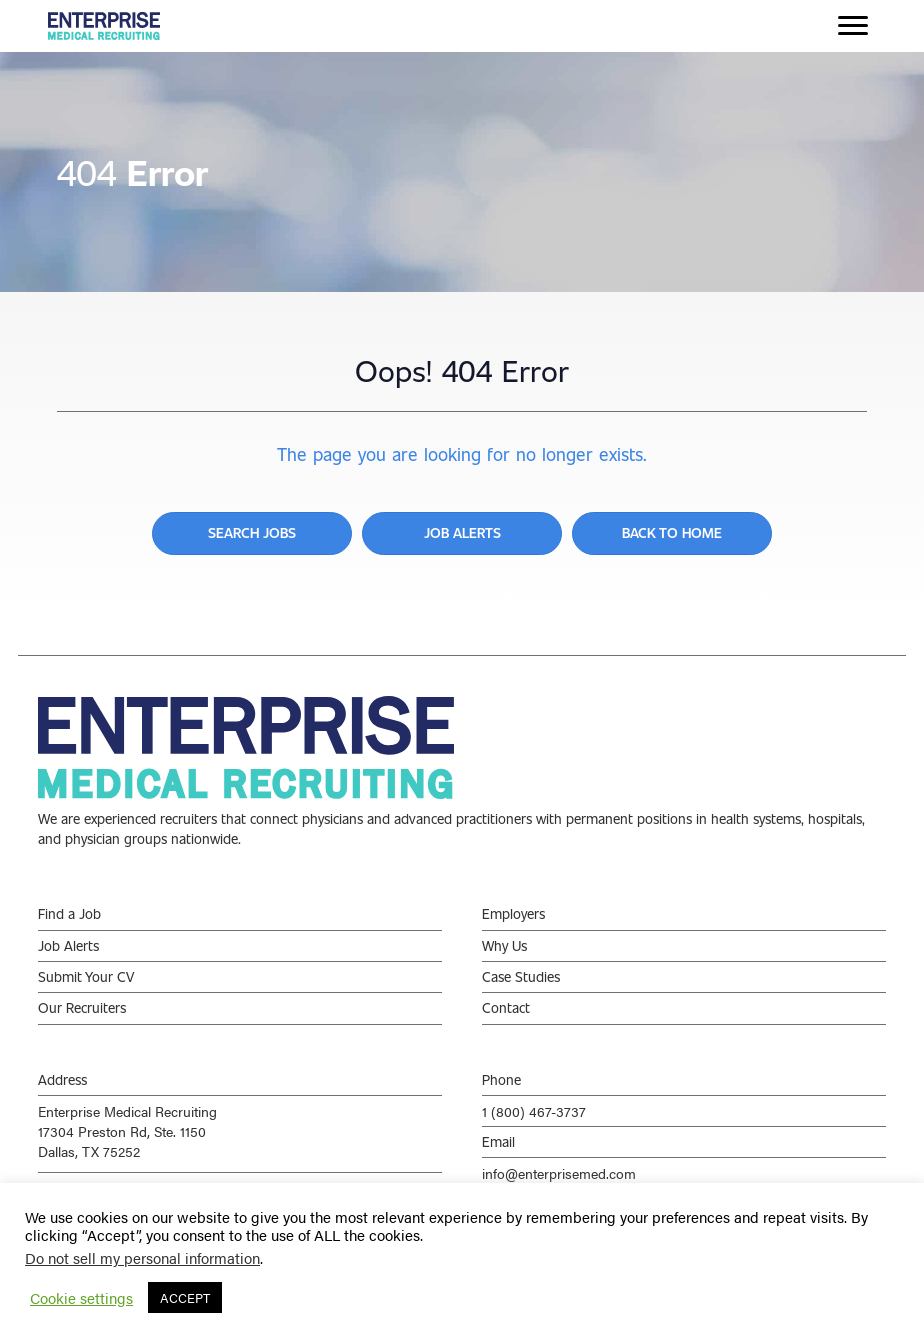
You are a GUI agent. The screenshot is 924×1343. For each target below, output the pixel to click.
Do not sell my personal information (142, 1257)
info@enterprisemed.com (559, 1173)
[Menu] (853, 26)
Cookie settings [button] (81, 1298)
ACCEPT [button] (185, 1297)
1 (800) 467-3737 (534, 1111)
